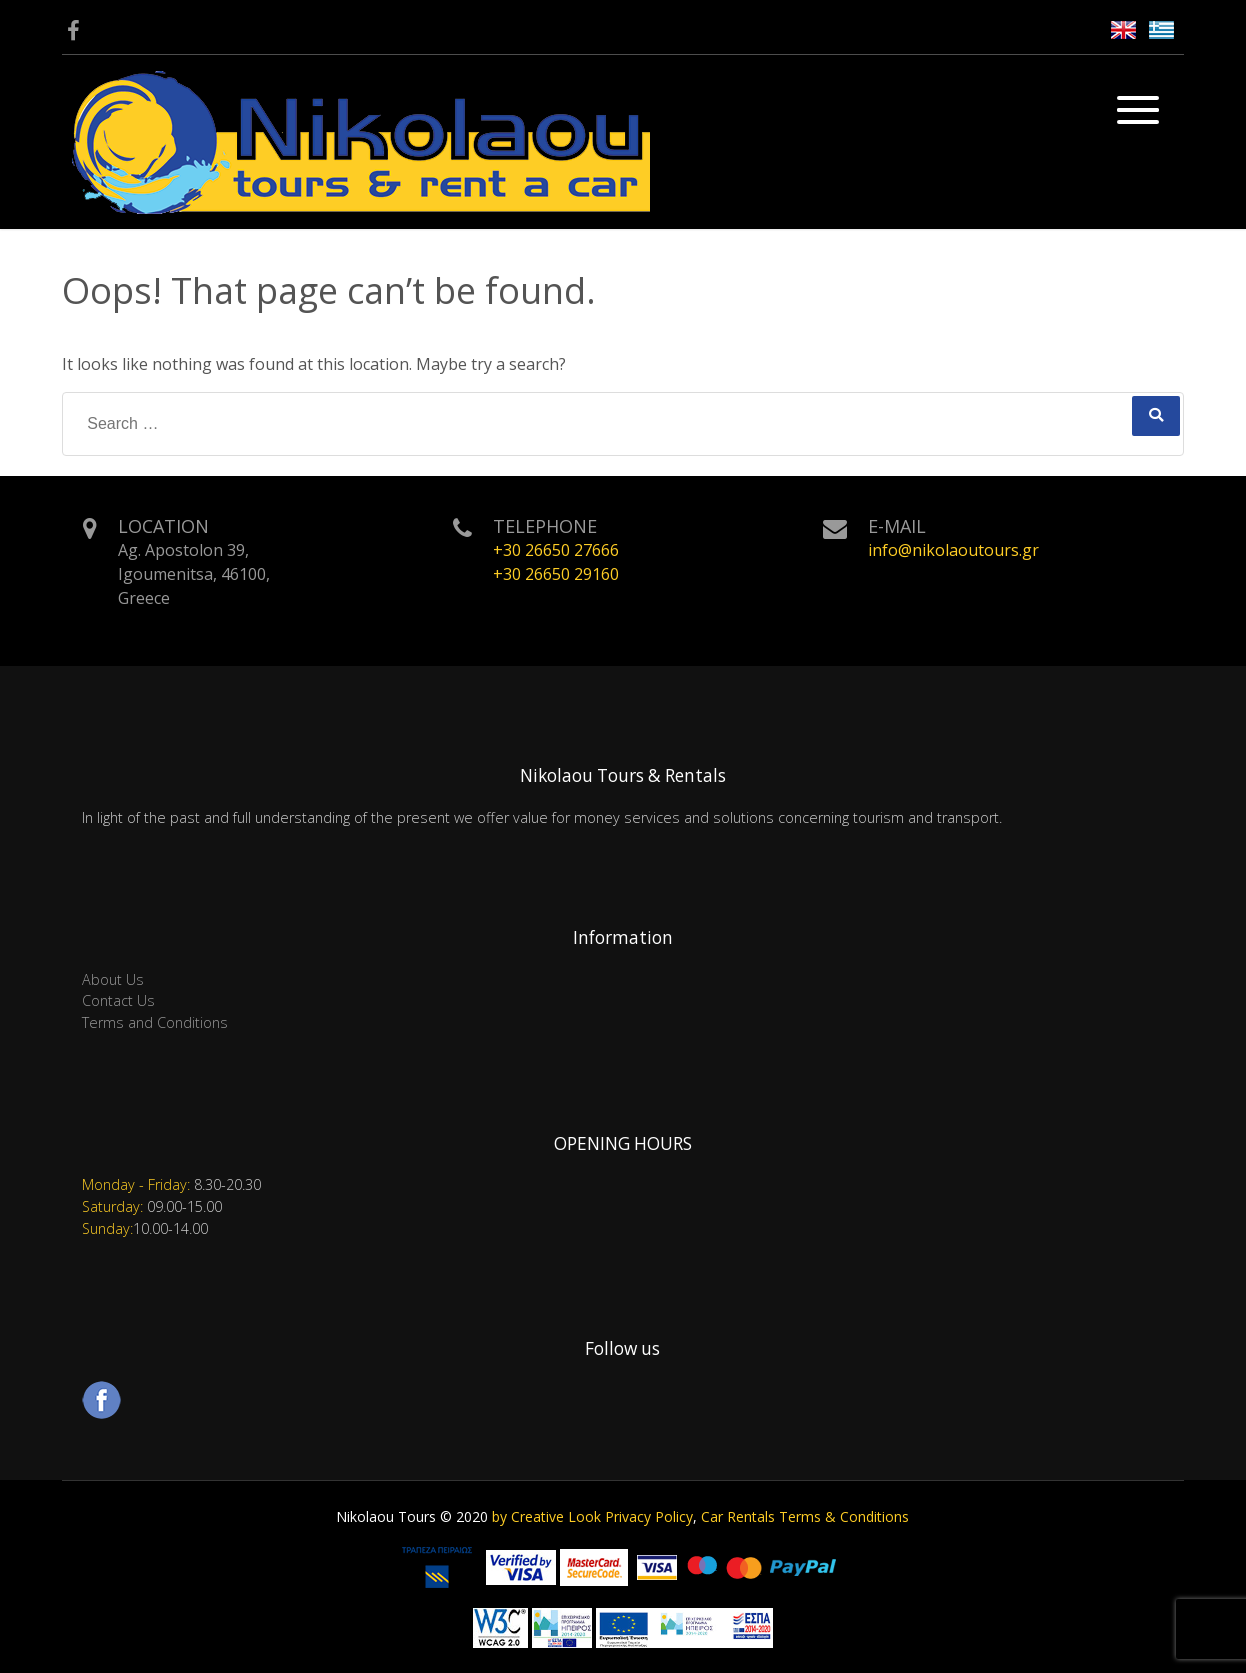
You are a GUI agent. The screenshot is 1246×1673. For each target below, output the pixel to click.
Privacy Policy (649, 1516)
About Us (113, 979)
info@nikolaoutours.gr (953, 550)
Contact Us (118, 1000)
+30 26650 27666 (556, 550)
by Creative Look (546, 1516)
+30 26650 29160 (556, 574)
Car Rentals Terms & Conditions (805, 1516)
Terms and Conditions (155, 1022)
